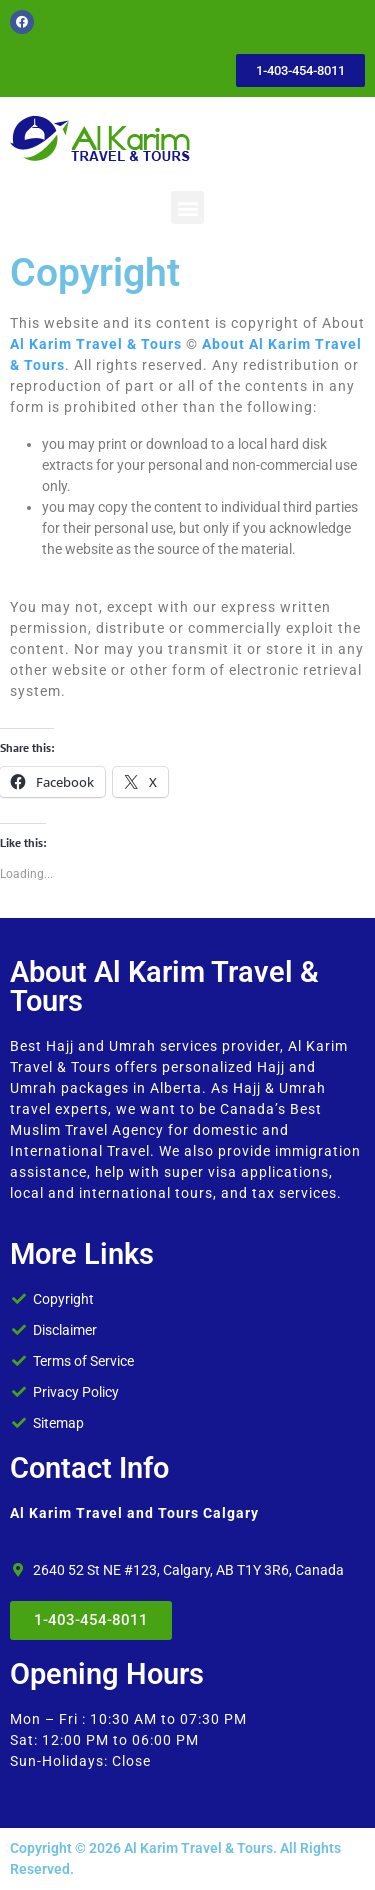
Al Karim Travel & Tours (96, 344)
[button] (187, 207)
